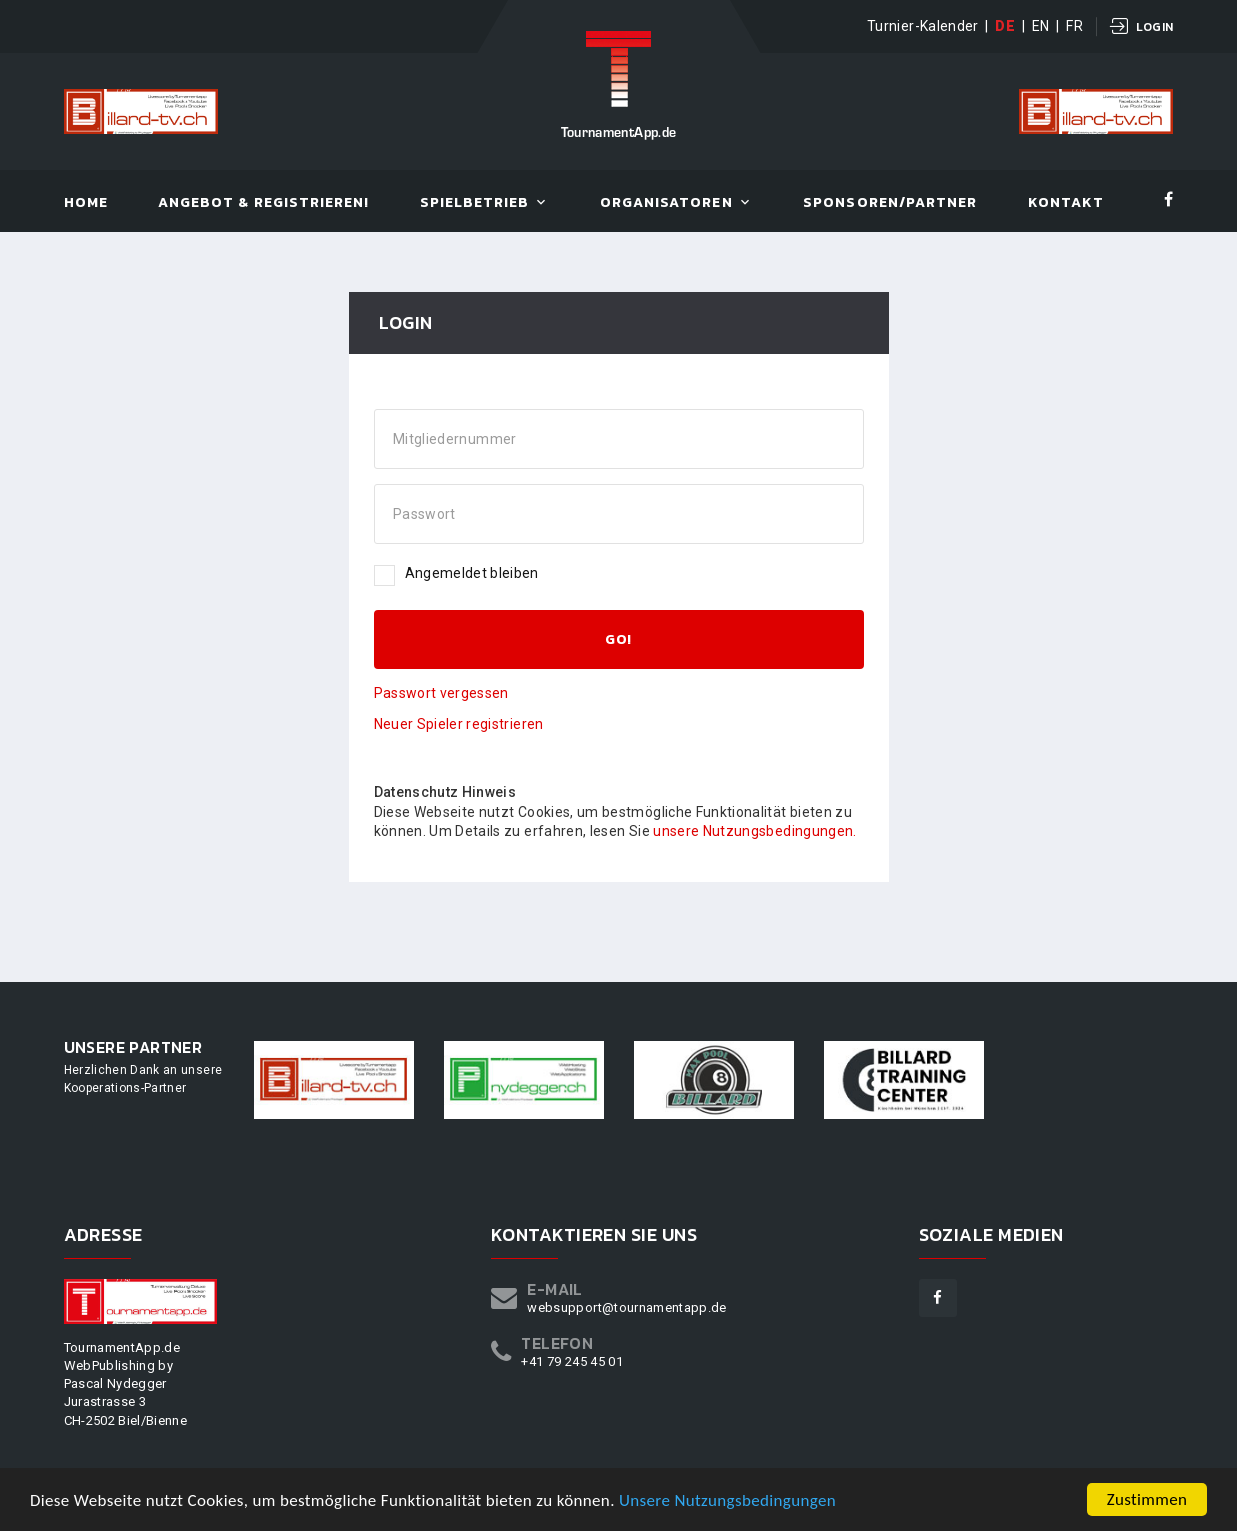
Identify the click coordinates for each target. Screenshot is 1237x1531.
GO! (618, 639)
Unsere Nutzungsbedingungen (727, 1500)
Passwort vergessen (441, 693)
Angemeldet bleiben (456, 574)
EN (1041, 26)
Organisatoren (666, 203)
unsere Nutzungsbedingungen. (754, 831)
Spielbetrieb (475, 203)
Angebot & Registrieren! (263, 203)
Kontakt (1066, 203)
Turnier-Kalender (923, 26)
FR (1074, 26)
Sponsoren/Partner (890, 203)
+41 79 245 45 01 (572, 1361)
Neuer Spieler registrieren (459, 724)
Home (86, 203)
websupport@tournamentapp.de (626, 1307)
